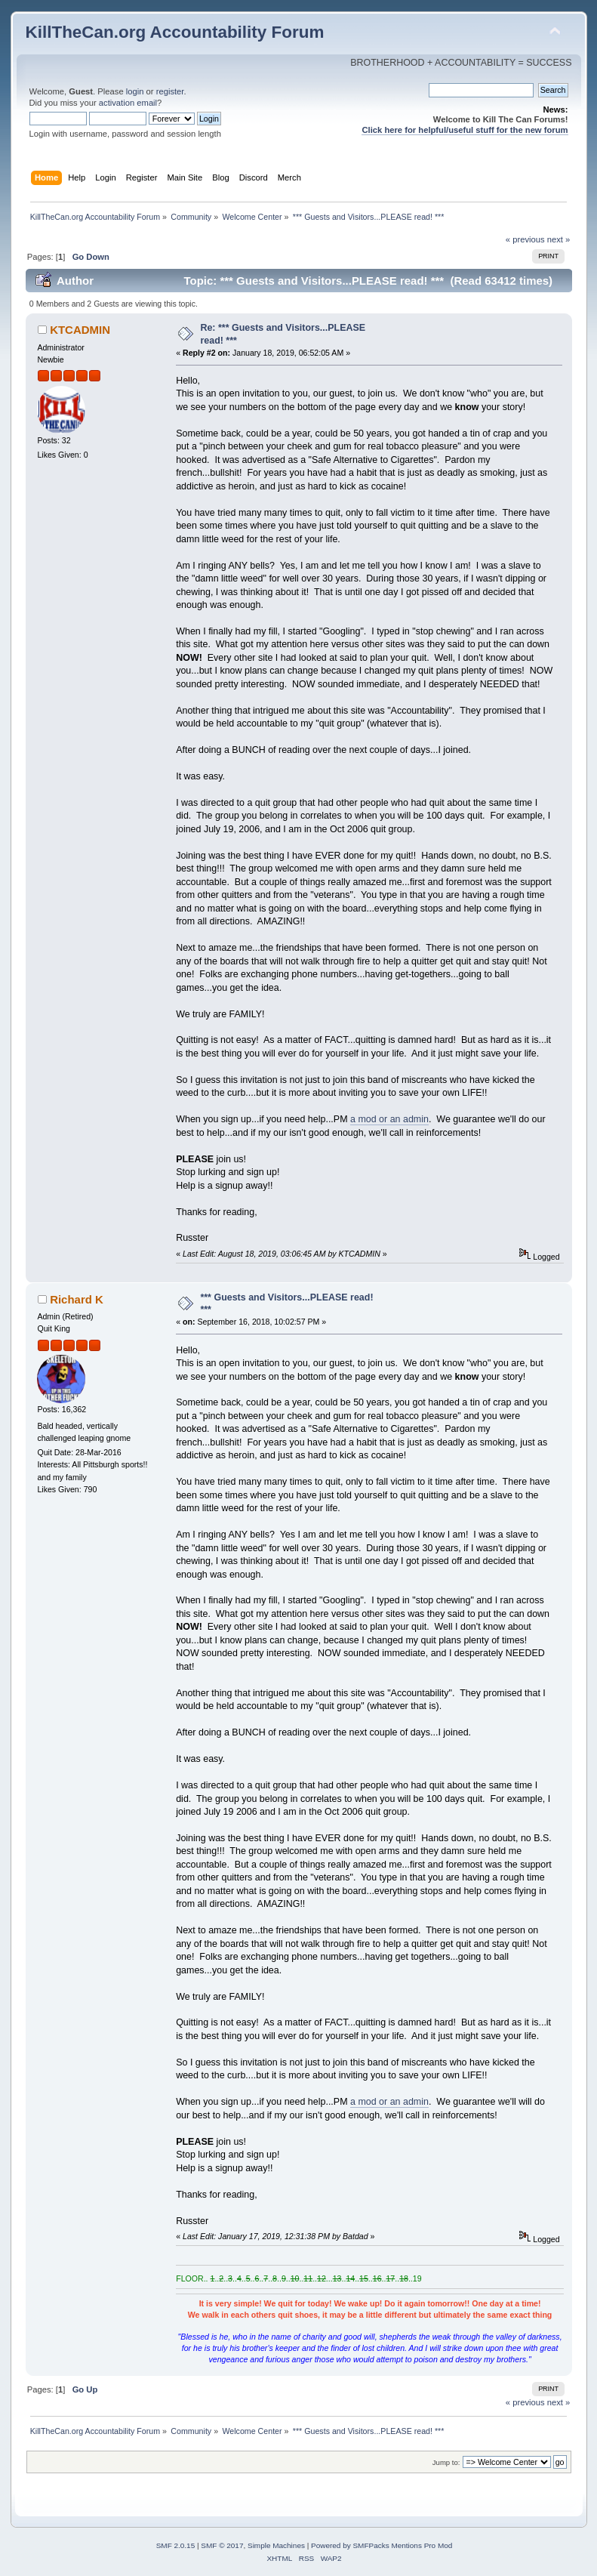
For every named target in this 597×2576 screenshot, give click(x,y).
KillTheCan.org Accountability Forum (175, 32)
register (170, 91)
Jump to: (446, 2462)
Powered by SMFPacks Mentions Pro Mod (381, 2545)
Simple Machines (276, 2545)
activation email (128, 102)
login (135, 91)
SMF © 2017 (222, 2545)
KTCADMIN (80, 329)
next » (559, 239)
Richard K (76, 1299)
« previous (525, 239)
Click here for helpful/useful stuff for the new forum (465, 129)
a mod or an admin (389, 1119)
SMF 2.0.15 (175, 2545)
